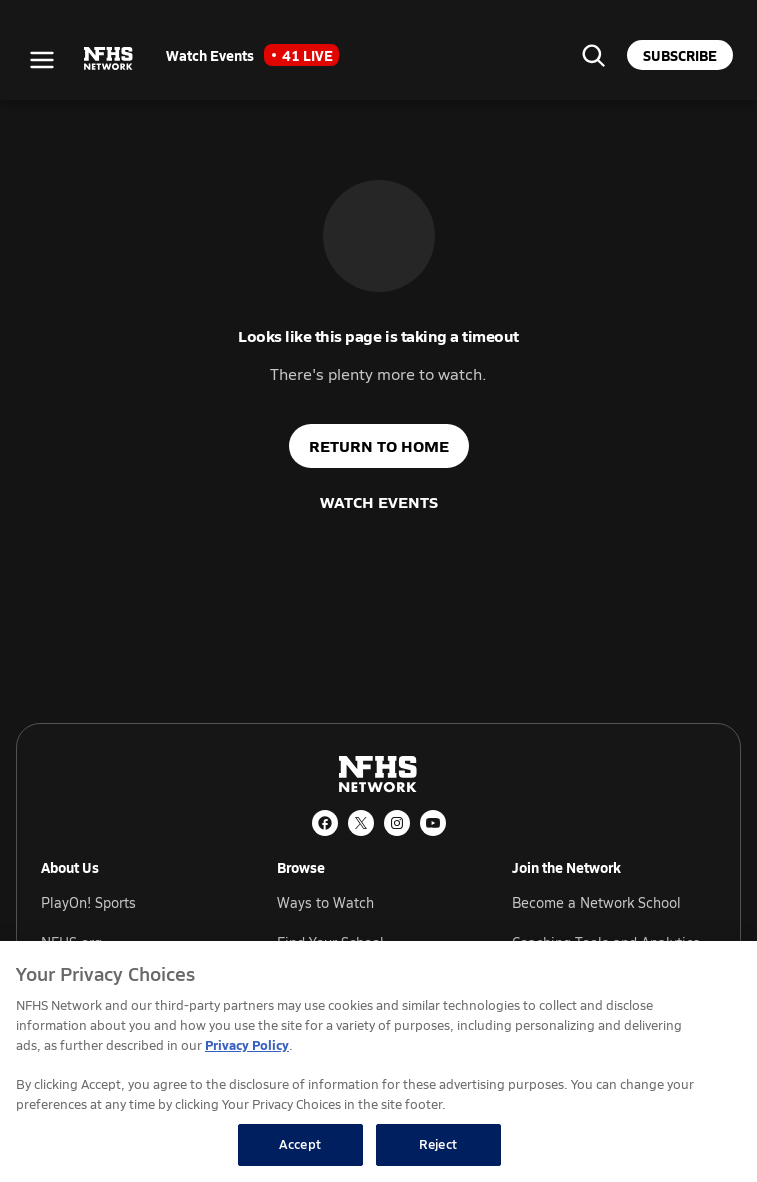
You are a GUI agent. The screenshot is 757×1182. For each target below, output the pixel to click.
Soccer (484, 1166)
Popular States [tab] (88, 1151)
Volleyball (336, 1166)
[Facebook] (325, 823)
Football (489, 1126)
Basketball (339, 1126)
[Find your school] (593, 55)
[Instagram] (397, 823)
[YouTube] (433, 823)
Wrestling (653, 1126)
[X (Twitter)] (361, 823)
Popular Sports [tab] (88, 1121)
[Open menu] (42, 60)
